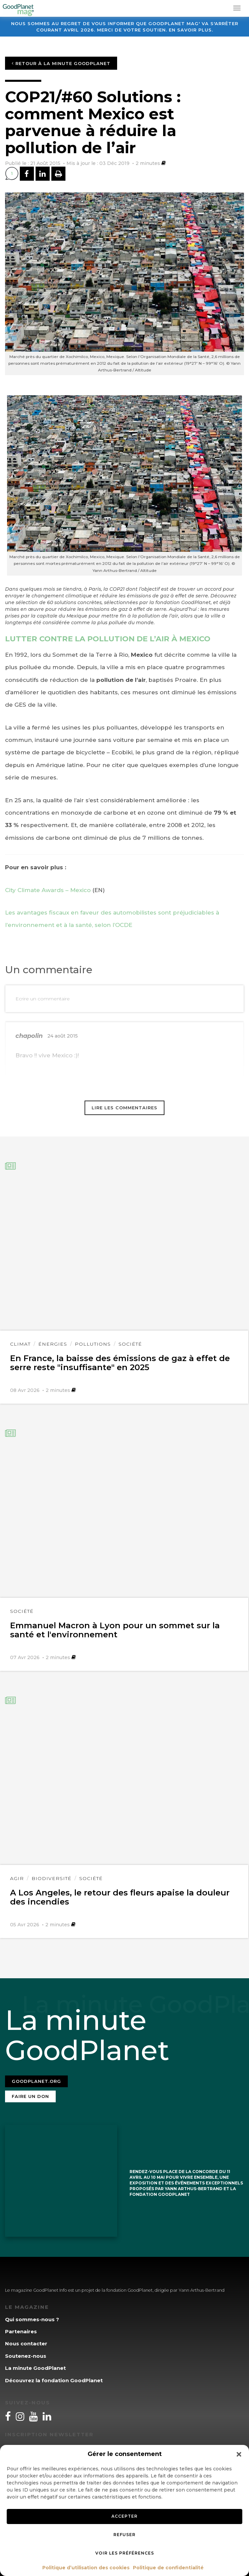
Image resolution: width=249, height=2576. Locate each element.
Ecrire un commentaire (42, 999)
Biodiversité (51, 1878)
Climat (20, 1344)
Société (130, 1344)
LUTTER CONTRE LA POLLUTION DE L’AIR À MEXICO (107, 638)
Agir (17, 1878)
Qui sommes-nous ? (32, 2319)
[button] (239, 2454)
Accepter (124, 2516)
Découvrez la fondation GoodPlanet (54, 2380)
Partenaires (21, 2331)
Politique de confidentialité (168, 2568)
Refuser (124, 2534)
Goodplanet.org (36, 2081)
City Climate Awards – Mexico (48, 890)
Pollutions (93, 1344)
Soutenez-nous (25, 2356)
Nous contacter (26, 2343)
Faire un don (30, 2096)
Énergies (52, 1344)
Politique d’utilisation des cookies (86, 2568)
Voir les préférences (124, 2553)
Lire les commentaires (124, 1107)
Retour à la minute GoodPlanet (61, 63)
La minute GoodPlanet (35, 2368)
